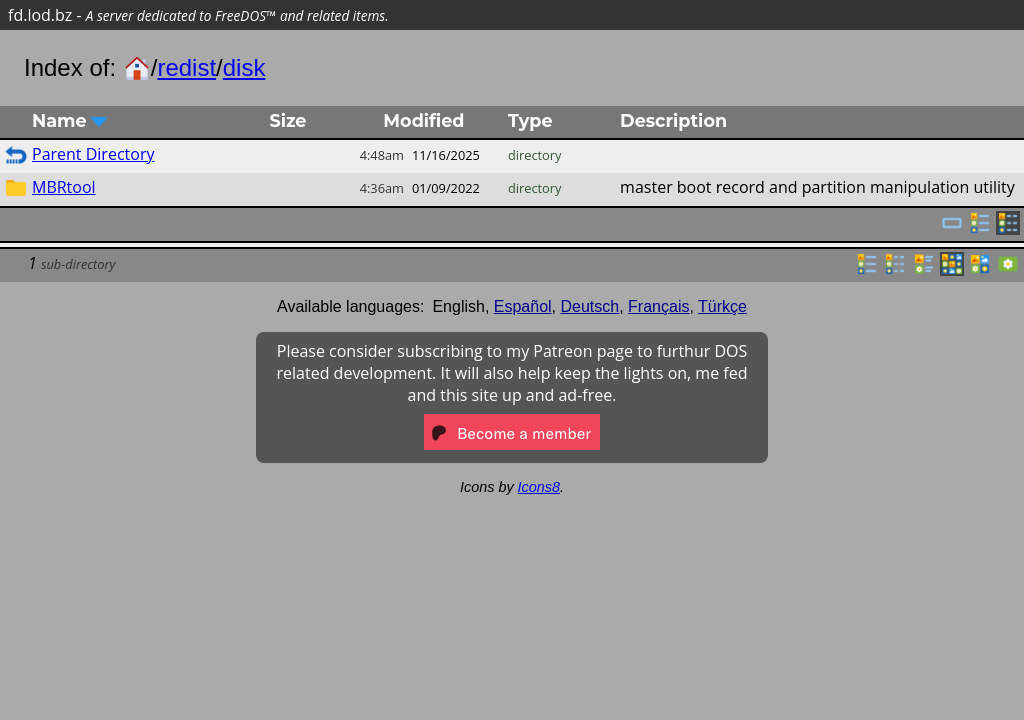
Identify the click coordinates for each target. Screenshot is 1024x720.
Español (523, 306)
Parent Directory (93, 154)
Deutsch (590, 306)
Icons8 (539, 487)
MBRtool (64, 187)
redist (186, 67)
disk (244, 67)
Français (658, 306)
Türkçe (722, 306)
